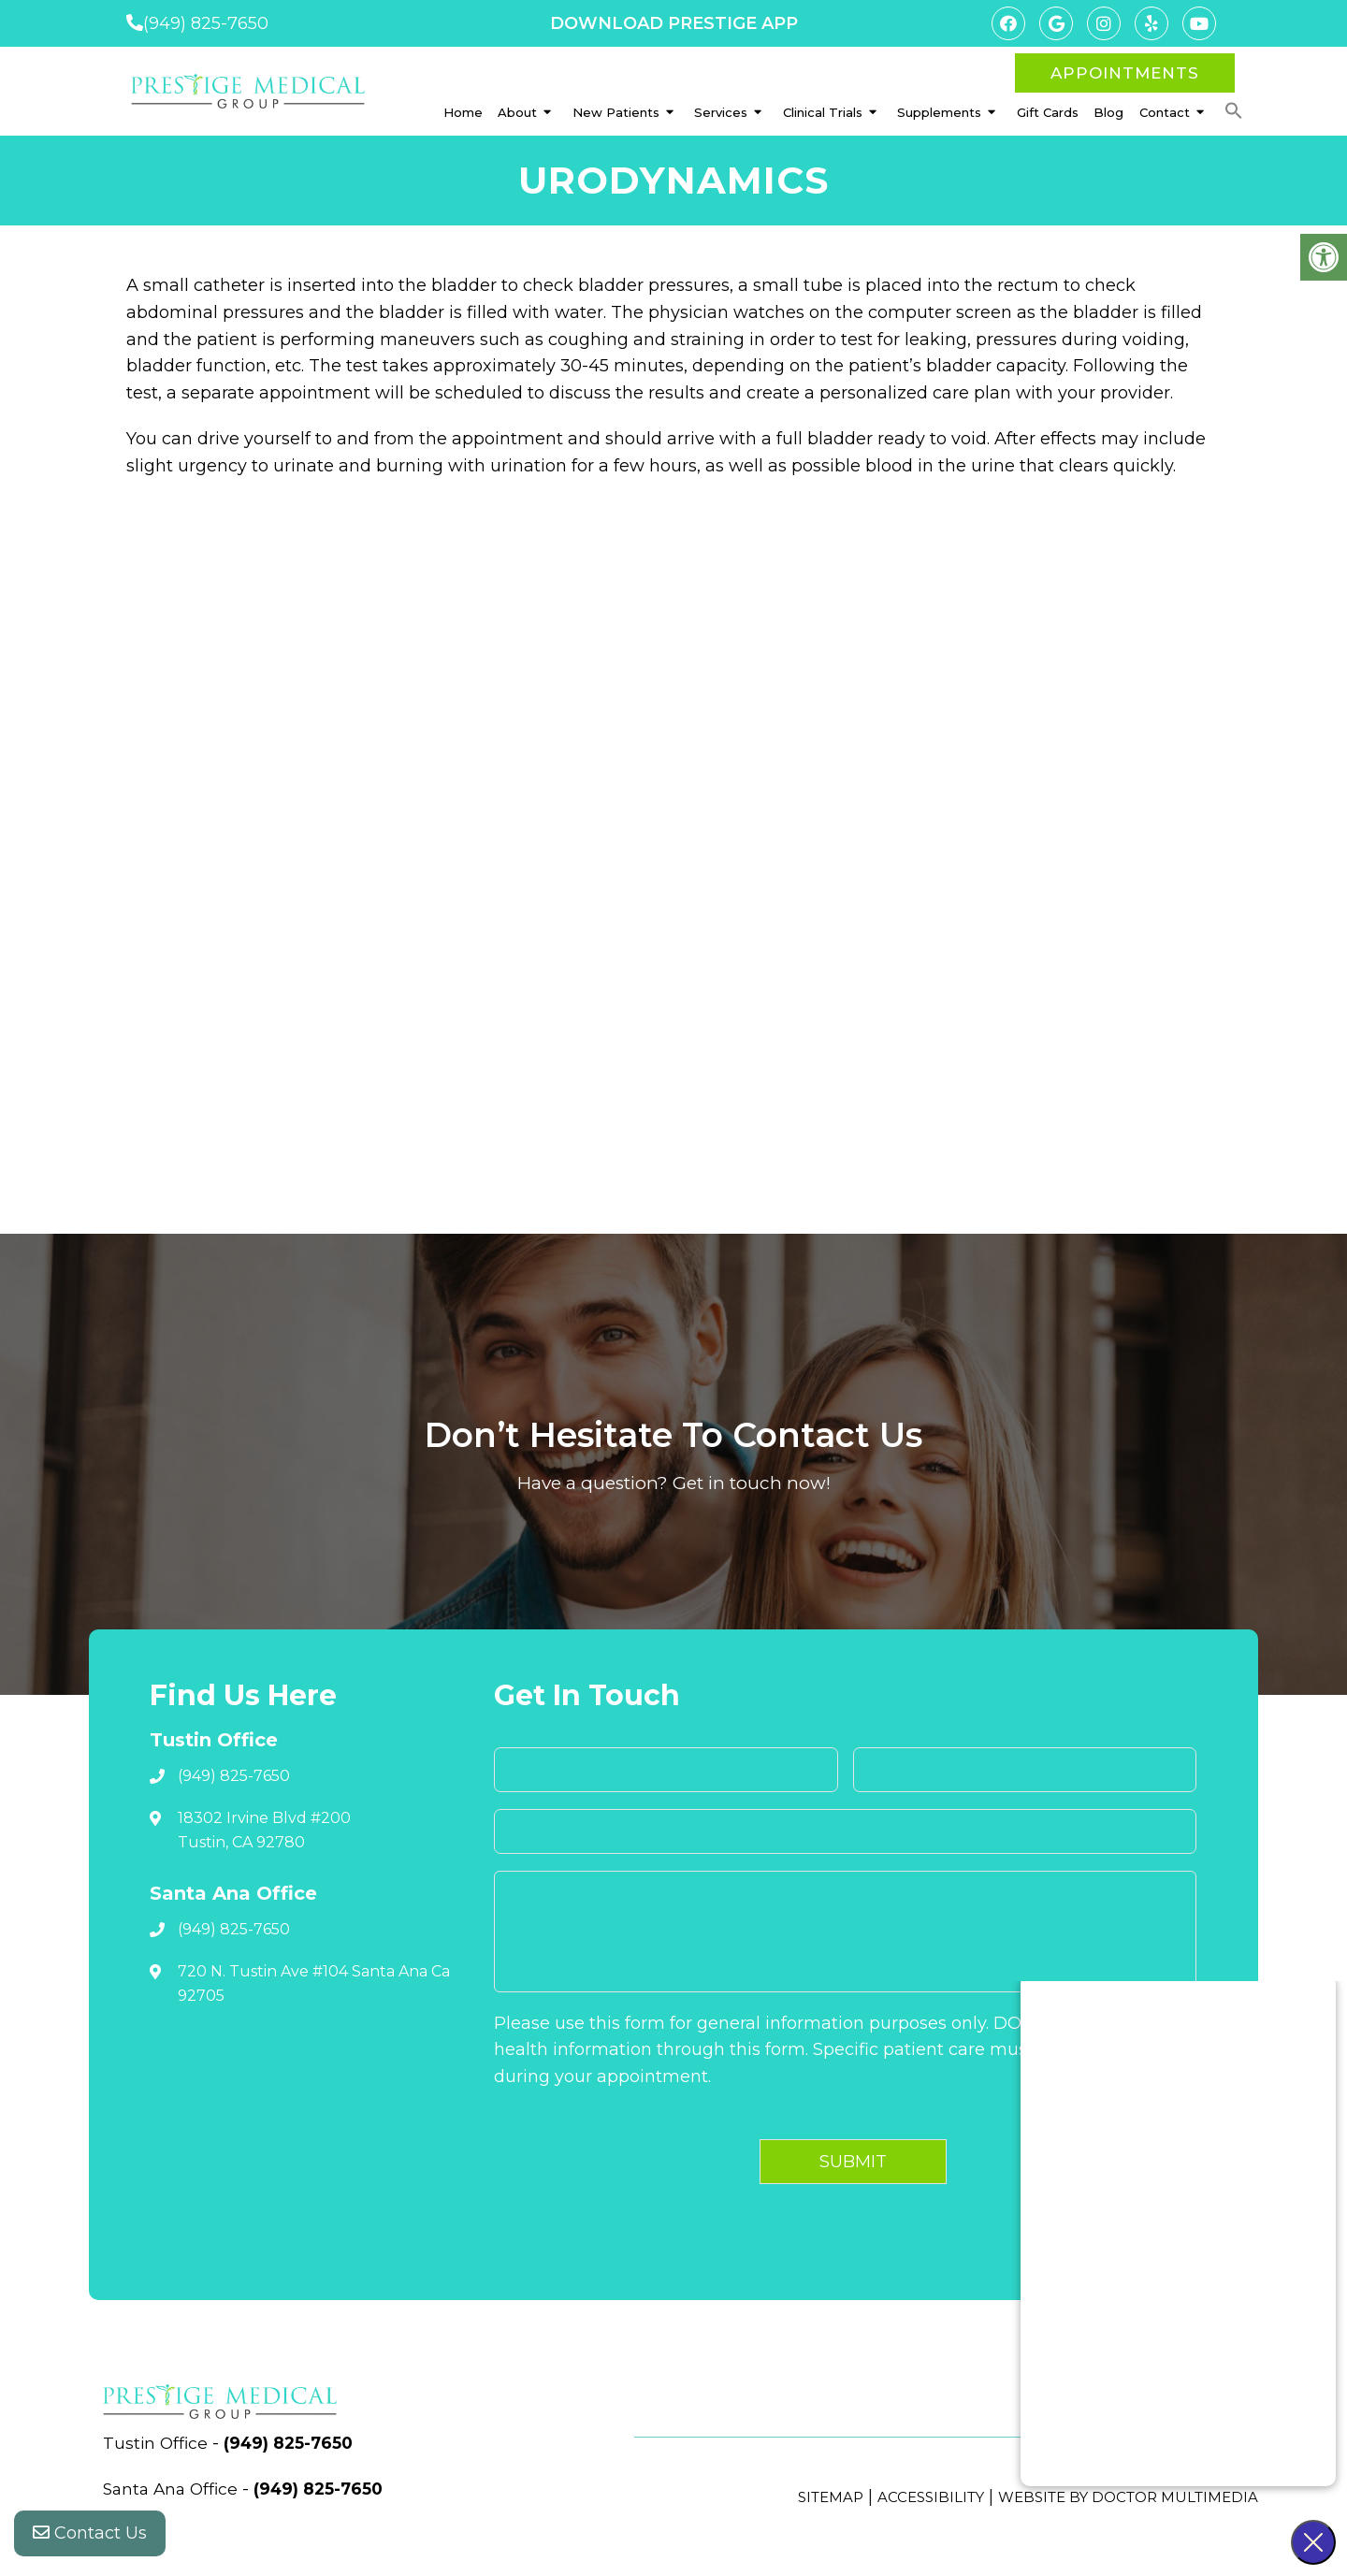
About (517, 112)
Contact (1164, 112)
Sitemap (830, 2497)
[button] (1234, 111)
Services (720, 112)
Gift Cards (1048, 112)
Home (463, 112)
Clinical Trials (822, 112)
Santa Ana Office (176, 2489)
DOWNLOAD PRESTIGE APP (674, 23)
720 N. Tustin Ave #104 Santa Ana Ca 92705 (314, 1983)
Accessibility (930, 2497)
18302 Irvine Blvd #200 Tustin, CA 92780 (264, 1830)
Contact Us (90, 2538)
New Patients (615, 112)
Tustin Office (159, 2443)
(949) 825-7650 (205, 23)
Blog (1108, 112)
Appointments (1124, 73)
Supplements (939, 112)
